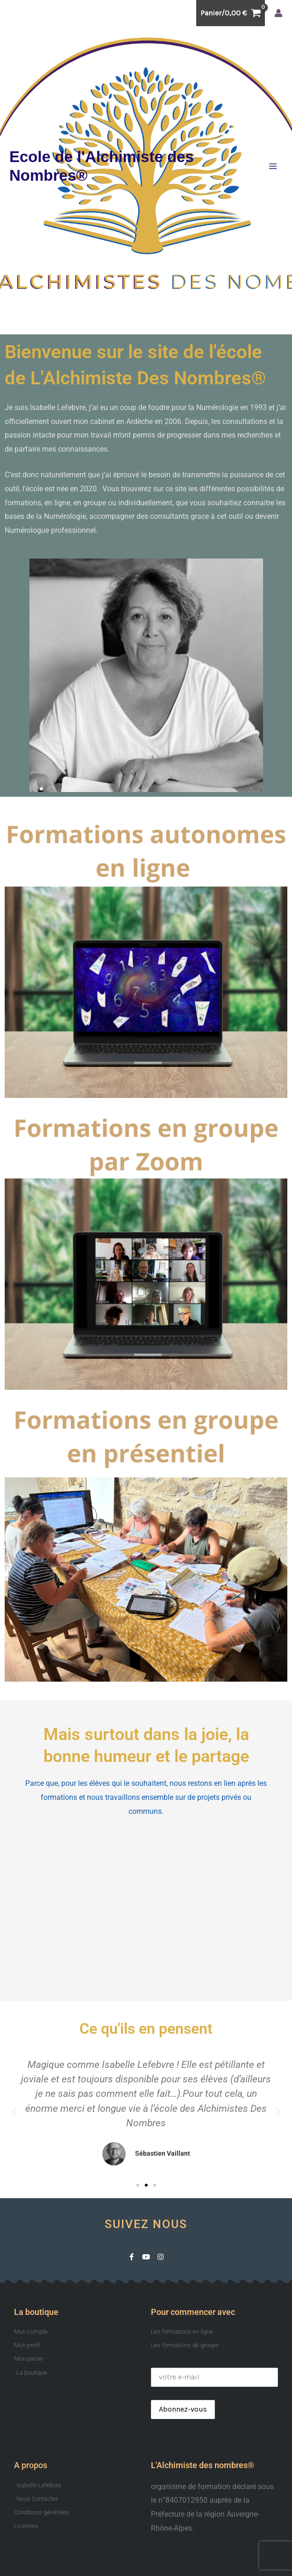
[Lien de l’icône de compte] (278, 13)
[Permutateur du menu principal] (273, 166)
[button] (14, 2111)
